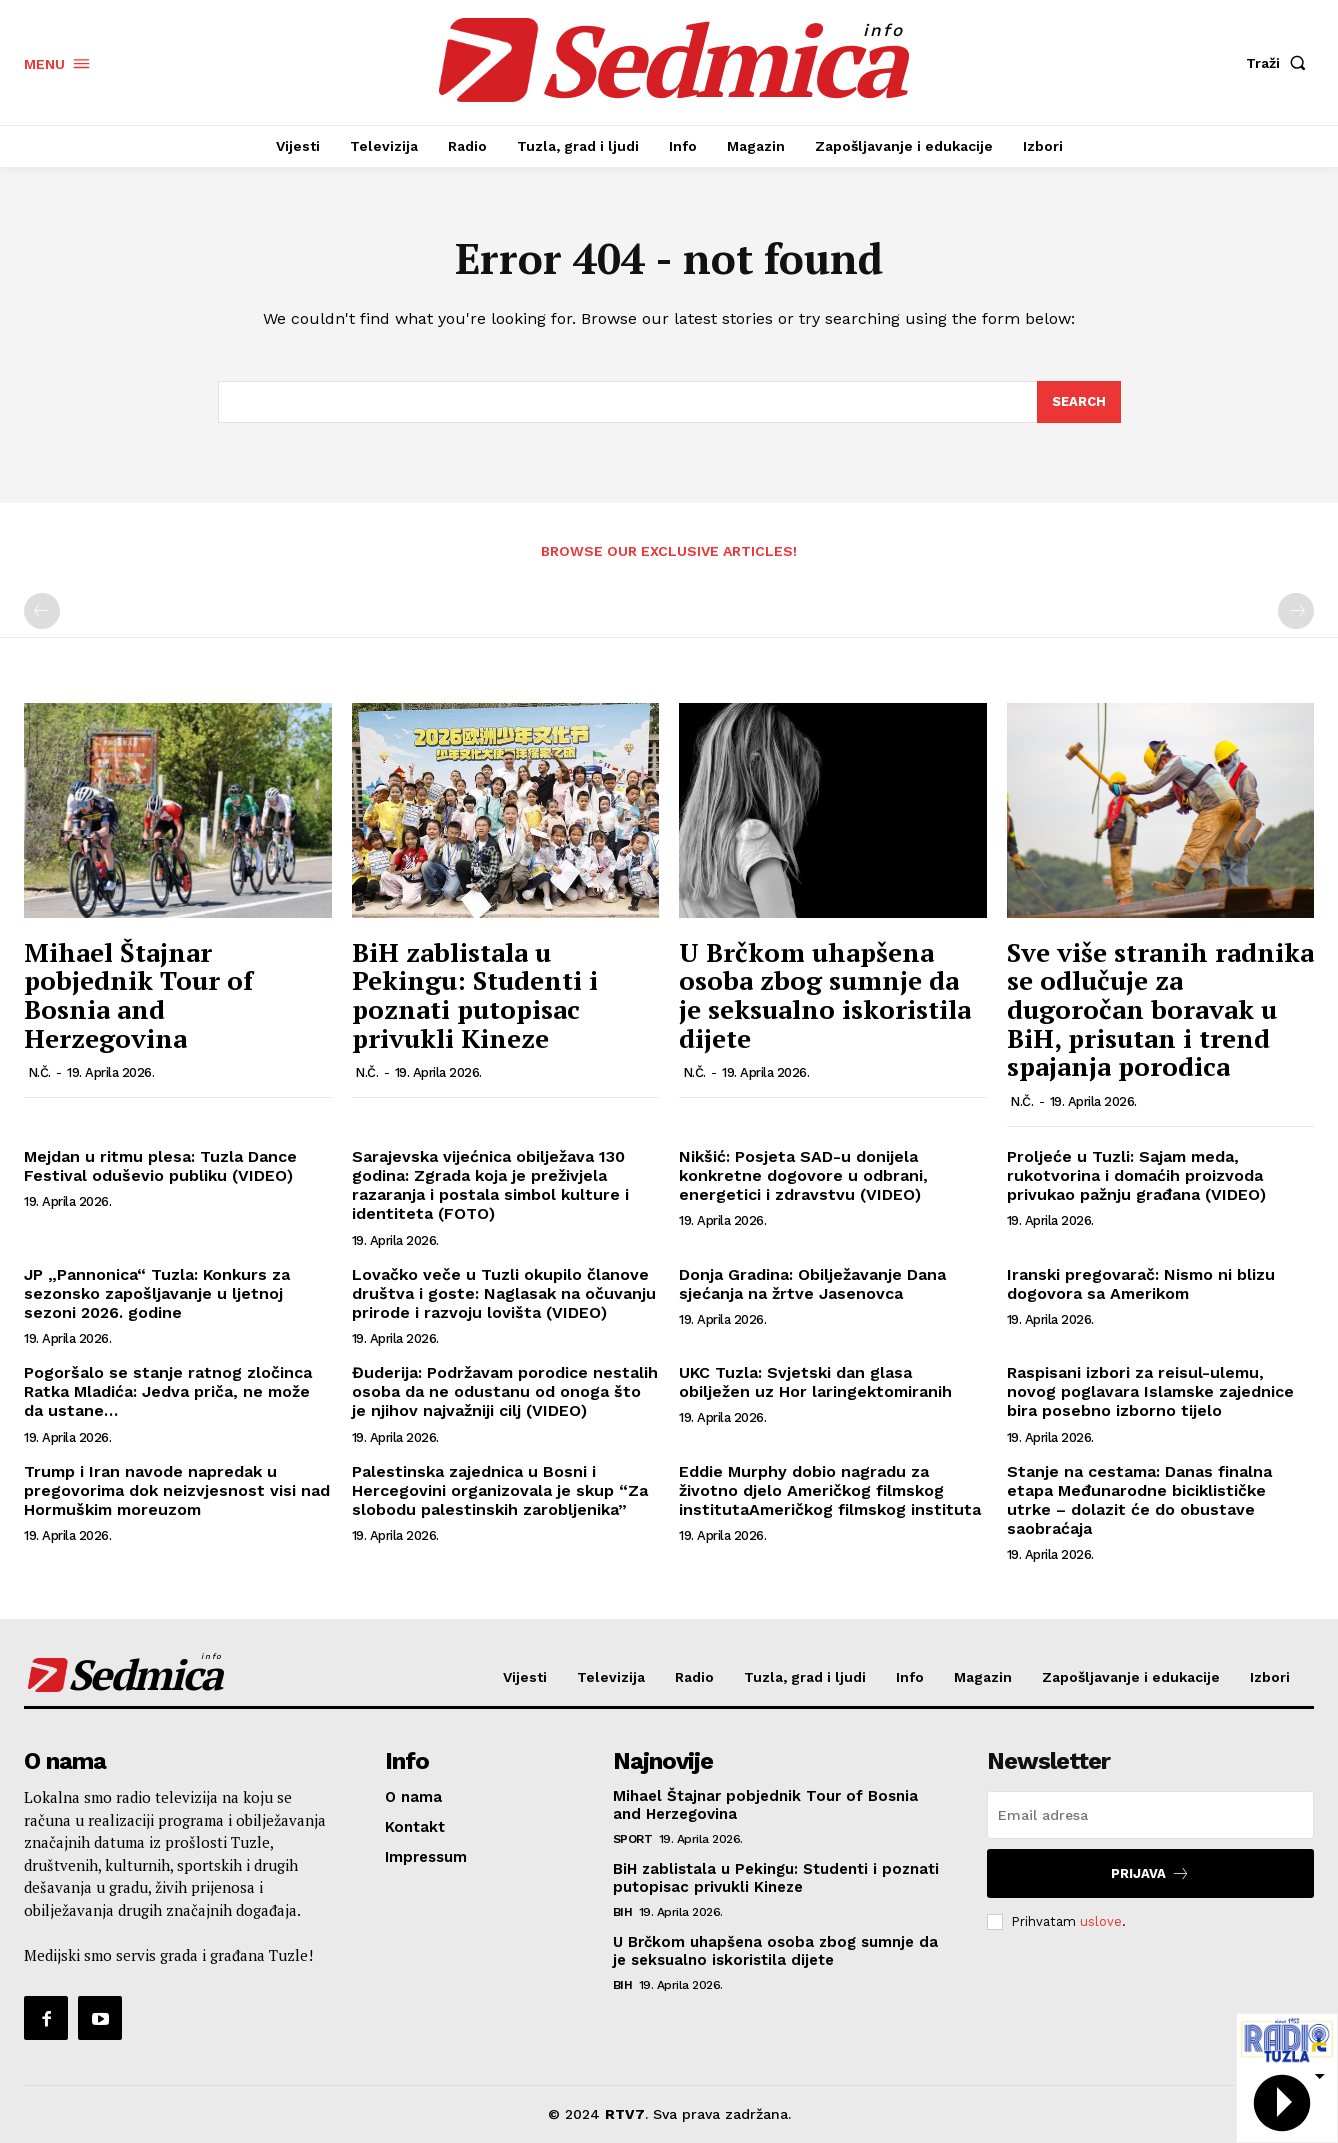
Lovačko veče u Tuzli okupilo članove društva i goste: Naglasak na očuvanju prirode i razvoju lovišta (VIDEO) (504, 1293)
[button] (1280, 63)
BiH (623, 1912)
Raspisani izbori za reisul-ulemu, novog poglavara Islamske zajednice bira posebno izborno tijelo (1150, 1391)
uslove (1101, 1921)
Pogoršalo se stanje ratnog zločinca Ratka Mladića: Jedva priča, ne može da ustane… (168, 1391)
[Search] (1079, 402)
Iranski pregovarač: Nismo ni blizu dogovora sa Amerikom (1141, 1284)
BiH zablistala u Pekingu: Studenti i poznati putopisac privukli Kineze (475, 995)
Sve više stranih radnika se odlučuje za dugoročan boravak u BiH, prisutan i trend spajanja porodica (1160, 1009)
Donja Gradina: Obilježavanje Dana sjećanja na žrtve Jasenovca (812, 1284)
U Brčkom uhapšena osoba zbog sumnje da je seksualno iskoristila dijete (825, 995)
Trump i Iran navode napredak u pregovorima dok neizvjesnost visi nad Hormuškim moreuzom (177, 1490)
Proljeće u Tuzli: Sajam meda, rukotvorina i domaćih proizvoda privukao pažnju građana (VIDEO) (1136, 1175)
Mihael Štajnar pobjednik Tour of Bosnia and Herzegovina (138, 995)
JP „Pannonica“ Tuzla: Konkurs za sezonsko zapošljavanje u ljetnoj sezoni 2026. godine (157, 1293)
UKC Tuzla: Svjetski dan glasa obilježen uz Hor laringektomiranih (815, 1382)
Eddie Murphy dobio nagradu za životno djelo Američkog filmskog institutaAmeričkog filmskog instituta (830, 1490)
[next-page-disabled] (1296, 611)
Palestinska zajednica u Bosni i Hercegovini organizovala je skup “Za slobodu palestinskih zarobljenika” (500, 1490)
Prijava (1150, 1873)
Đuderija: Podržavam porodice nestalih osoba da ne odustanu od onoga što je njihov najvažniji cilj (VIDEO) (505, 1391)
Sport (633, 1839)
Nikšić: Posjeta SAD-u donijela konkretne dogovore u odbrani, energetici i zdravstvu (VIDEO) (803, 1175)
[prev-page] (42, 611)
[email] (1150, 1815)
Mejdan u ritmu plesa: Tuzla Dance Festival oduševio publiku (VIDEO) (160, 1166)
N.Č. (39, 1072)
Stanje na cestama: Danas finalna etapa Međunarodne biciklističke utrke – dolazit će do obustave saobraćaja (1139, 1500)
